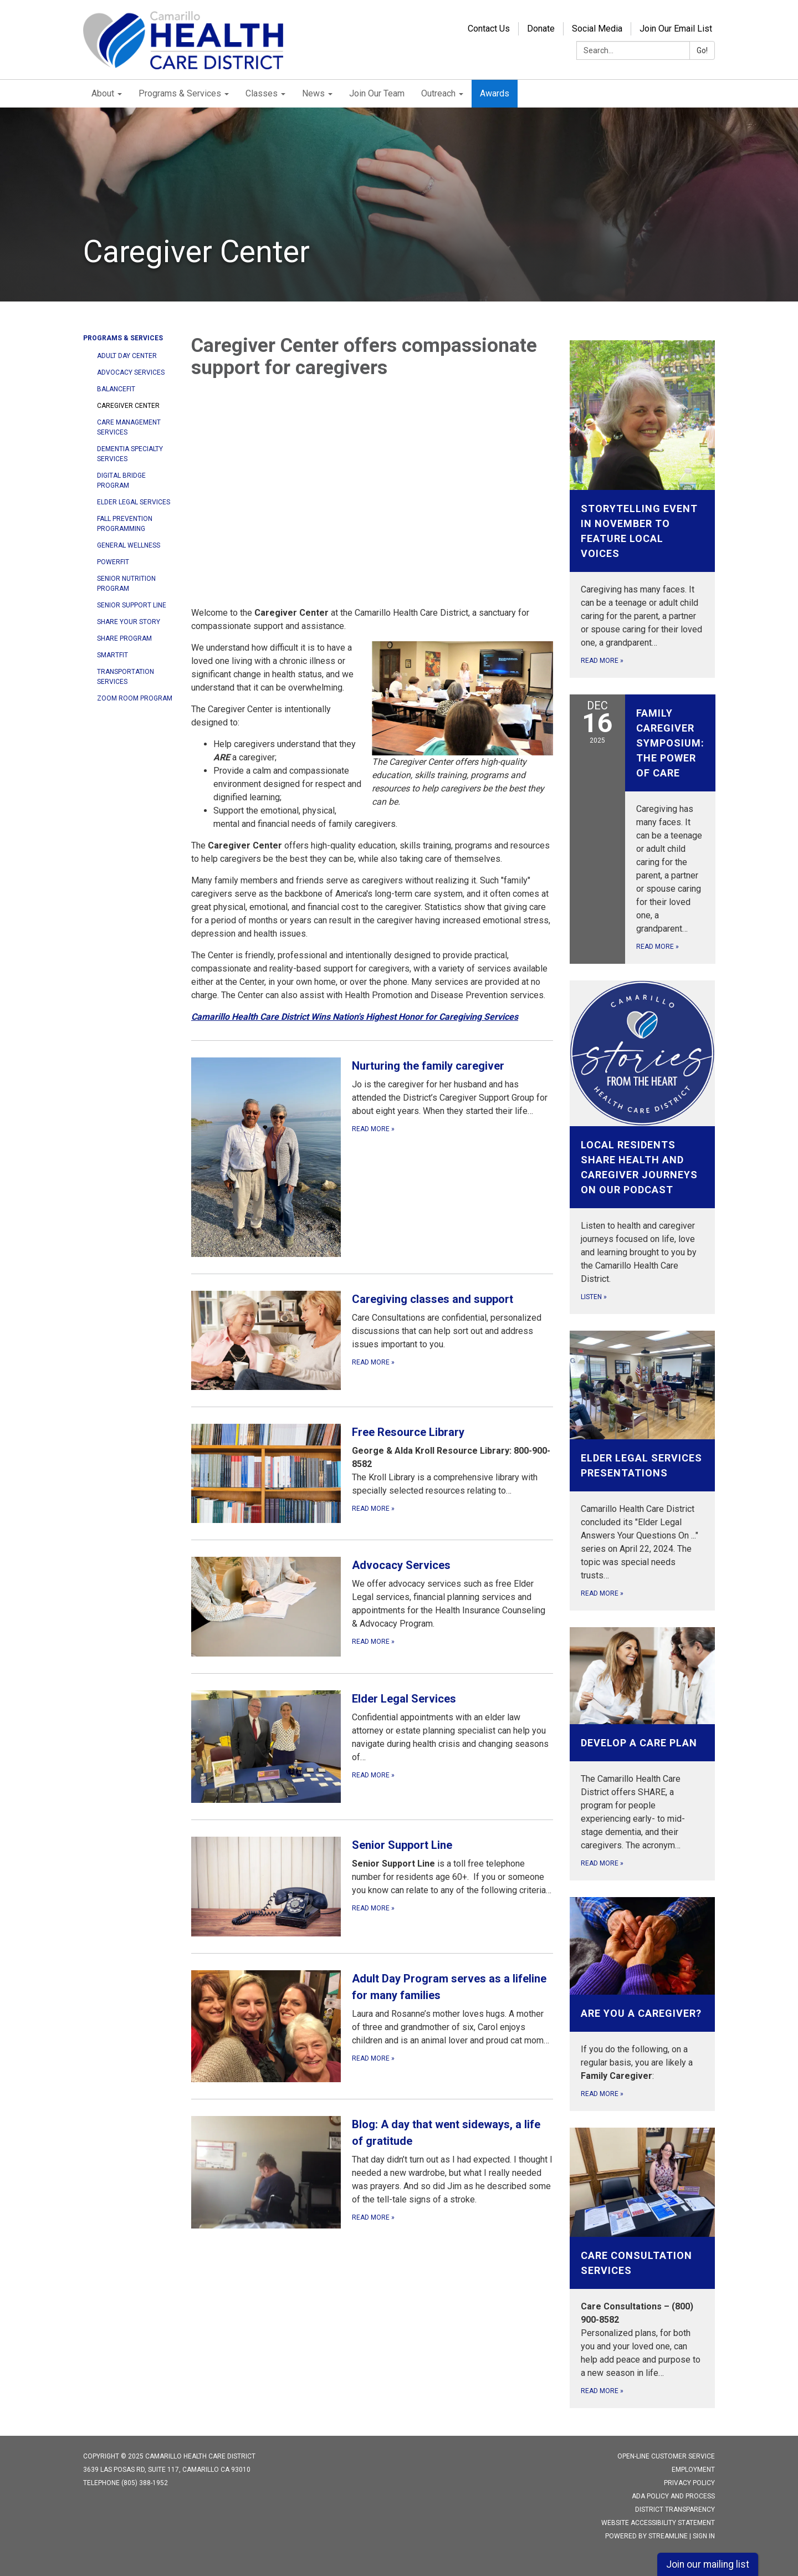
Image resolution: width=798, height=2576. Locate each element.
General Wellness (128, 545)
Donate (541, 28)
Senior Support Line (131, 605)
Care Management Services (129, 427)
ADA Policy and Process (673, 2496)
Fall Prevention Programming (124, 524)
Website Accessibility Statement (658, 2523)
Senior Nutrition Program (126, 583)
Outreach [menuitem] (438, 93)
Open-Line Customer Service (666, 2456)
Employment (693, 2469)
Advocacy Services (131, 372)
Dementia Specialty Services (130, 454)
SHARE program (124, 638)
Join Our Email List (676, 28)
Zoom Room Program (134, 698)
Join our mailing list (707, 2564)
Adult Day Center (127, 356)
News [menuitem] (313, 93)
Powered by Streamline (646, 2536)
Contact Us (489, 28)
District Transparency (675, 2509)
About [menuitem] (102, 93)
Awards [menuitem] (494, 93)
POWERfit (113, 562)
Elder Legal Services (133, 502)
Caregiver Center (128, 406)
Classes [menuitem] (261, 93)
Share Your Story (128, 622)
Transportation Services (125, 677)
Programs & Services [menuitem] (180, 93)
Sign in (704, 2536)
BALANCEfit (116, 389)
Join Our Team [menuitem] (377, 93)
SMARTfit (112, 655)
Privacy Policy (689, 2483)
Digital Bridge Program (121, 480)
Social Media (597, 28)
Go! (702, 50)
